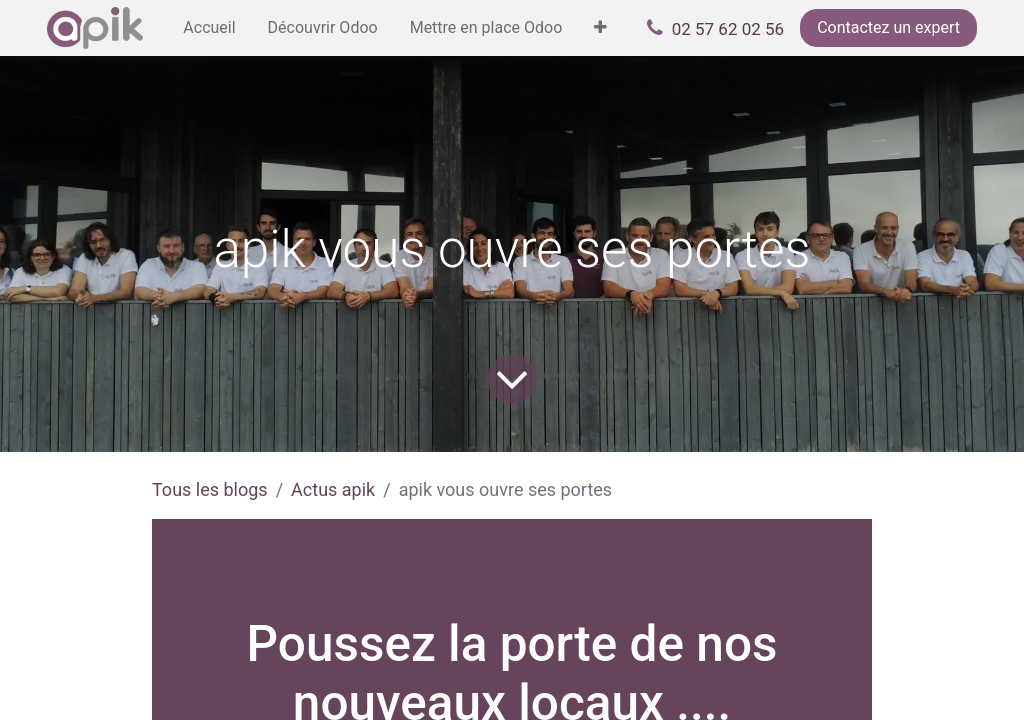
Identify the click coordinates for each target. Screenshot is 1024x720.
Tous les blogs (210, 489)
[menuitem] (209, 28)
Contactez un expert (888, 27)
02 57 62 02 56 (728, 29)
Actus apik (333, 489)
